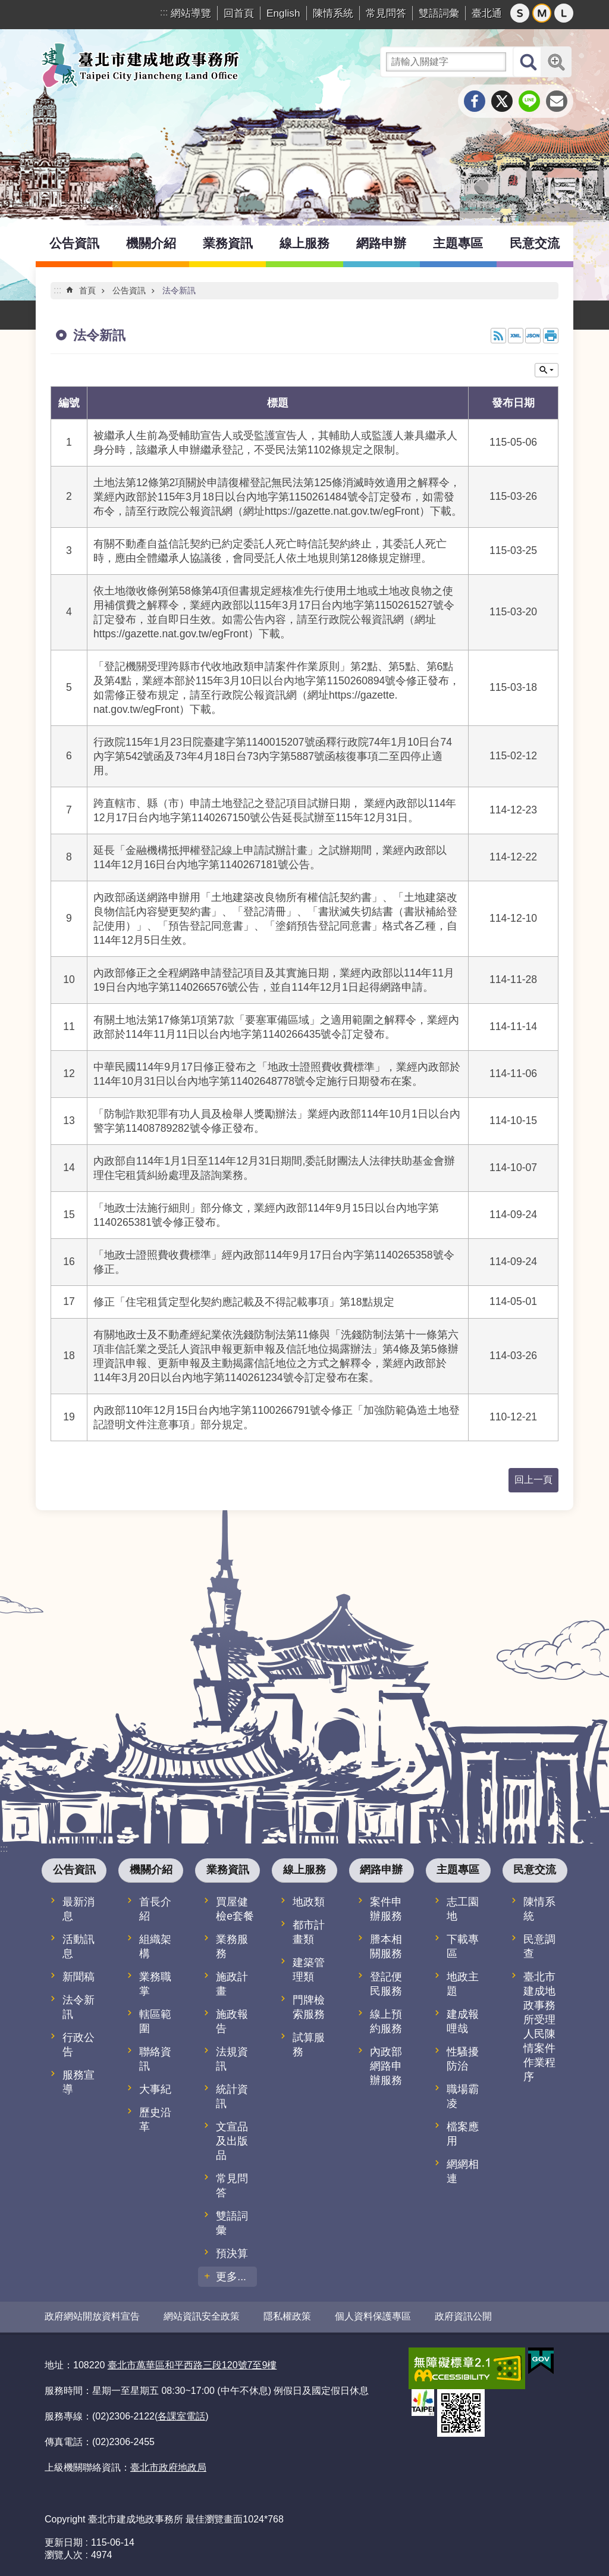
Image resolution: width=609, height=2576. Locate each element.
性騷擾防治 (463, 2059)
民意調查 (539, 1946)
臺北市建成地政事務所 (140, 65)
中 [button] (541, 13)
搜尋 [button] (528, 61)
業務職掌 (155, 1984)
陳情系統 (333, 13)
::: (164, 12)
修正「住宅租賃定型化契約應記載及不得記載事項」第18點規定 (243, 1302)
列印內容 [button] (550, 335)
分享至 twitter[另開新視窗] (502, 101)
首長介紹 (155, 1909)
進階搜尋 (556, 61)
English (283, 13)
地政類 (309, 1902)
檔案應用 (463, 2134)
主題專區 (458, 243)
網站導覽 (191, 13)
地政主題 (463, 1984)
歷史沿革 (155, 2120)
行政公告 (78, 2045)
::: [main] (57, 290)
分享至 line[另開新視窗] (529, 101)
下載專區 (463, 1946)
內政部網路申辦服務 (386, 2066)
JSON (533, 335)
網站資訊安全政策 (202, 2316)
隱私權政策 (287, 2316)
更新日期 (64, 2542)
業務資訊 (228, 243)
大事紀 (155, 2089)
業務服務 (232, 1946)
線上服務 (304, 243)
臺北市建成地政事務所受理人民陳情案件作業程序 (539, 2027)
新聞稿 (78, 1977)
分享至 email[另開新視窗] (556, 101)
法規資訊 (232, 2059)
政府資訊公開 (463, 2316)
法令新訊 (179, 290)
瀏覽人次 (64, 2554)
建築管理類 (309, 1970)
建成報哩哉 (463, 2021)
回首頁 (239, 13)
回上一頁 (533, 1480)
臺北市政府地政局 (168, 2467)
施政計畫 (232, 1984)
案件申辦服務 (386, 1909)
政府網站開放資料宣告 (92, 2316)
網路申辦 (381, 243)
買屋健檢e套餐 (235, 1909)
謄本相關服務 (386, 1946)
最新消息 (78, 1909)
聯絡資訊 (155, 2059)
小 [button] (519, 13)
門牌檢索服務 (309, 2007)
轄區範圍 (155, 2021)
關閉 (546, 370)
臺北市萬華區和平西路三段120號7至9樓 (192, 2364)
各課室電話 (181, 2416)
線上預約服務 (386, 2021)
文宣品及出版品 (232, 2141)
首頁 (87, 290)
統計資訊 (232, 2096)
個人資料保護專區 (373, 2316)
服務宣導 (78, 2082)
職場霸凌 (463, 2096)
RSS (498, 335)
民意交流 (535, 243)
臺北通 (487, 13)
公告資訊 (74, 243)
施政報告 (232, 2021)
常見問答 (386, 13)
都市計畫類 (309, 1932)
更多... (231, 2277)
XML (515, 335)
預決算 (232, 2253)
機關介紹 (151, 243)
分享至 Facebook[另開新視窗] (474, 101)
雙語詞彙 (439, 13)
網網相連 (463, 2171)
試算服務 (309, 2045)
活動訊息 (78, 1946)
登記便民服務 (386, 1984)
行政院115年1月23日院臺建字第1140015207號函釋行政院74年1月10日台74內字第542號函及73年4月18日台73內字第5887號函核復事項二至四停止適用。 (272, 756)
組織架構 (155, 1946)
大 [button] (563, 13)
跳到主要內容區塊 (6, 6)
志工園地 (463, 1909)
